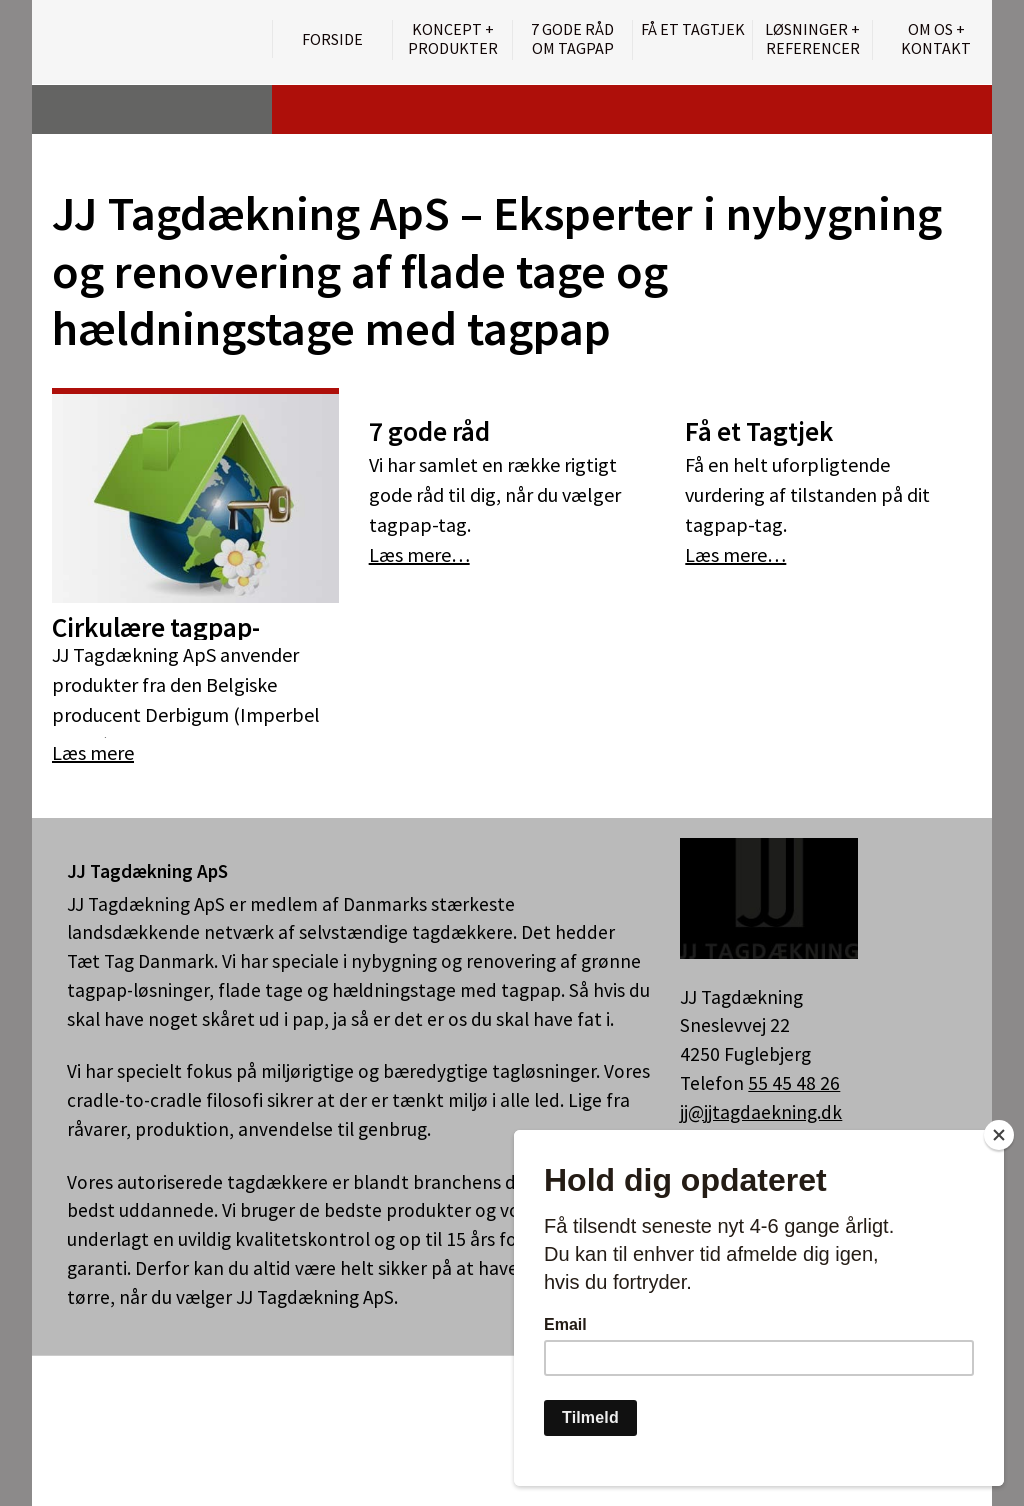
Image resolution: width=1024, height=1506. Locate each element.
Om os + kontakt (936, 39)
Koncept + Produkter (453, 39)
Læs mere (93, 752)
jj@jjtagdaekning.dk (761, 1112)
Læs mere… (419, 554)
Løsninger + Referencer (812, 39)
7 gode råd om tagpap (572, 39)
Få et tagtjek (693, 29)
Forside (332, 39)
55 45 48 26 (794, 1083)
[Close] (999, 1135)
